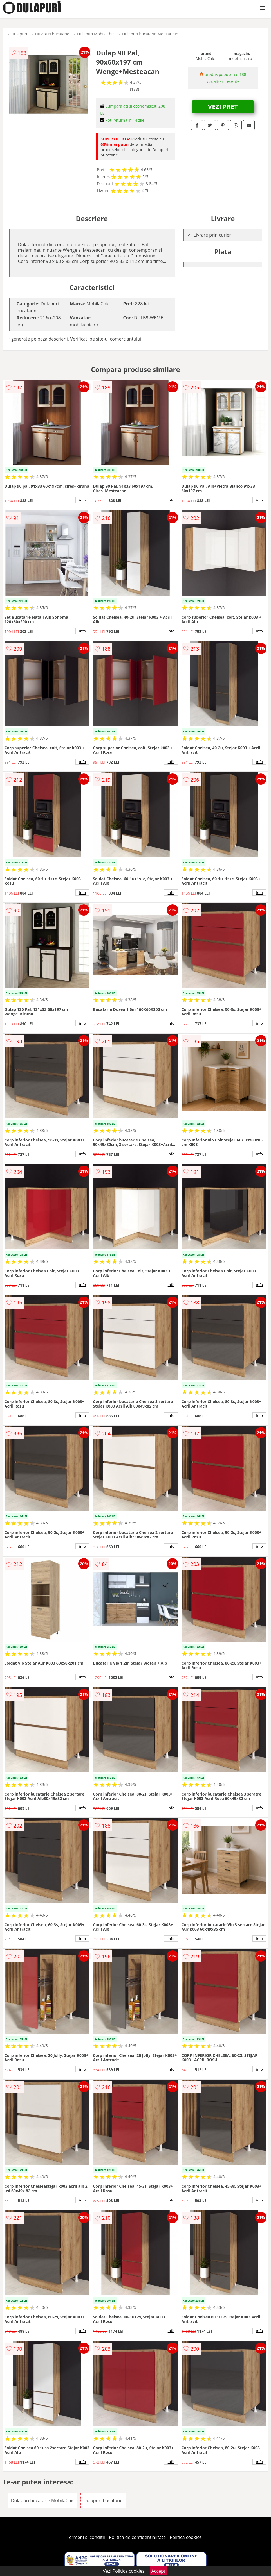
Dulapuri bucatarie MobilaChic (150, 34)
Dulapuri (19, 34)
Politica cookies (186, 2537)
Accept (158, 2571)
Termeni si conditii (85, 2537)
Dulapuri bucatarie (52, 34)
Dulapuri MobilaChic (95, 34)
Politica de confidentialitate (137, 2537)
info (82, 500)
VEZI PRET (223, 106)
